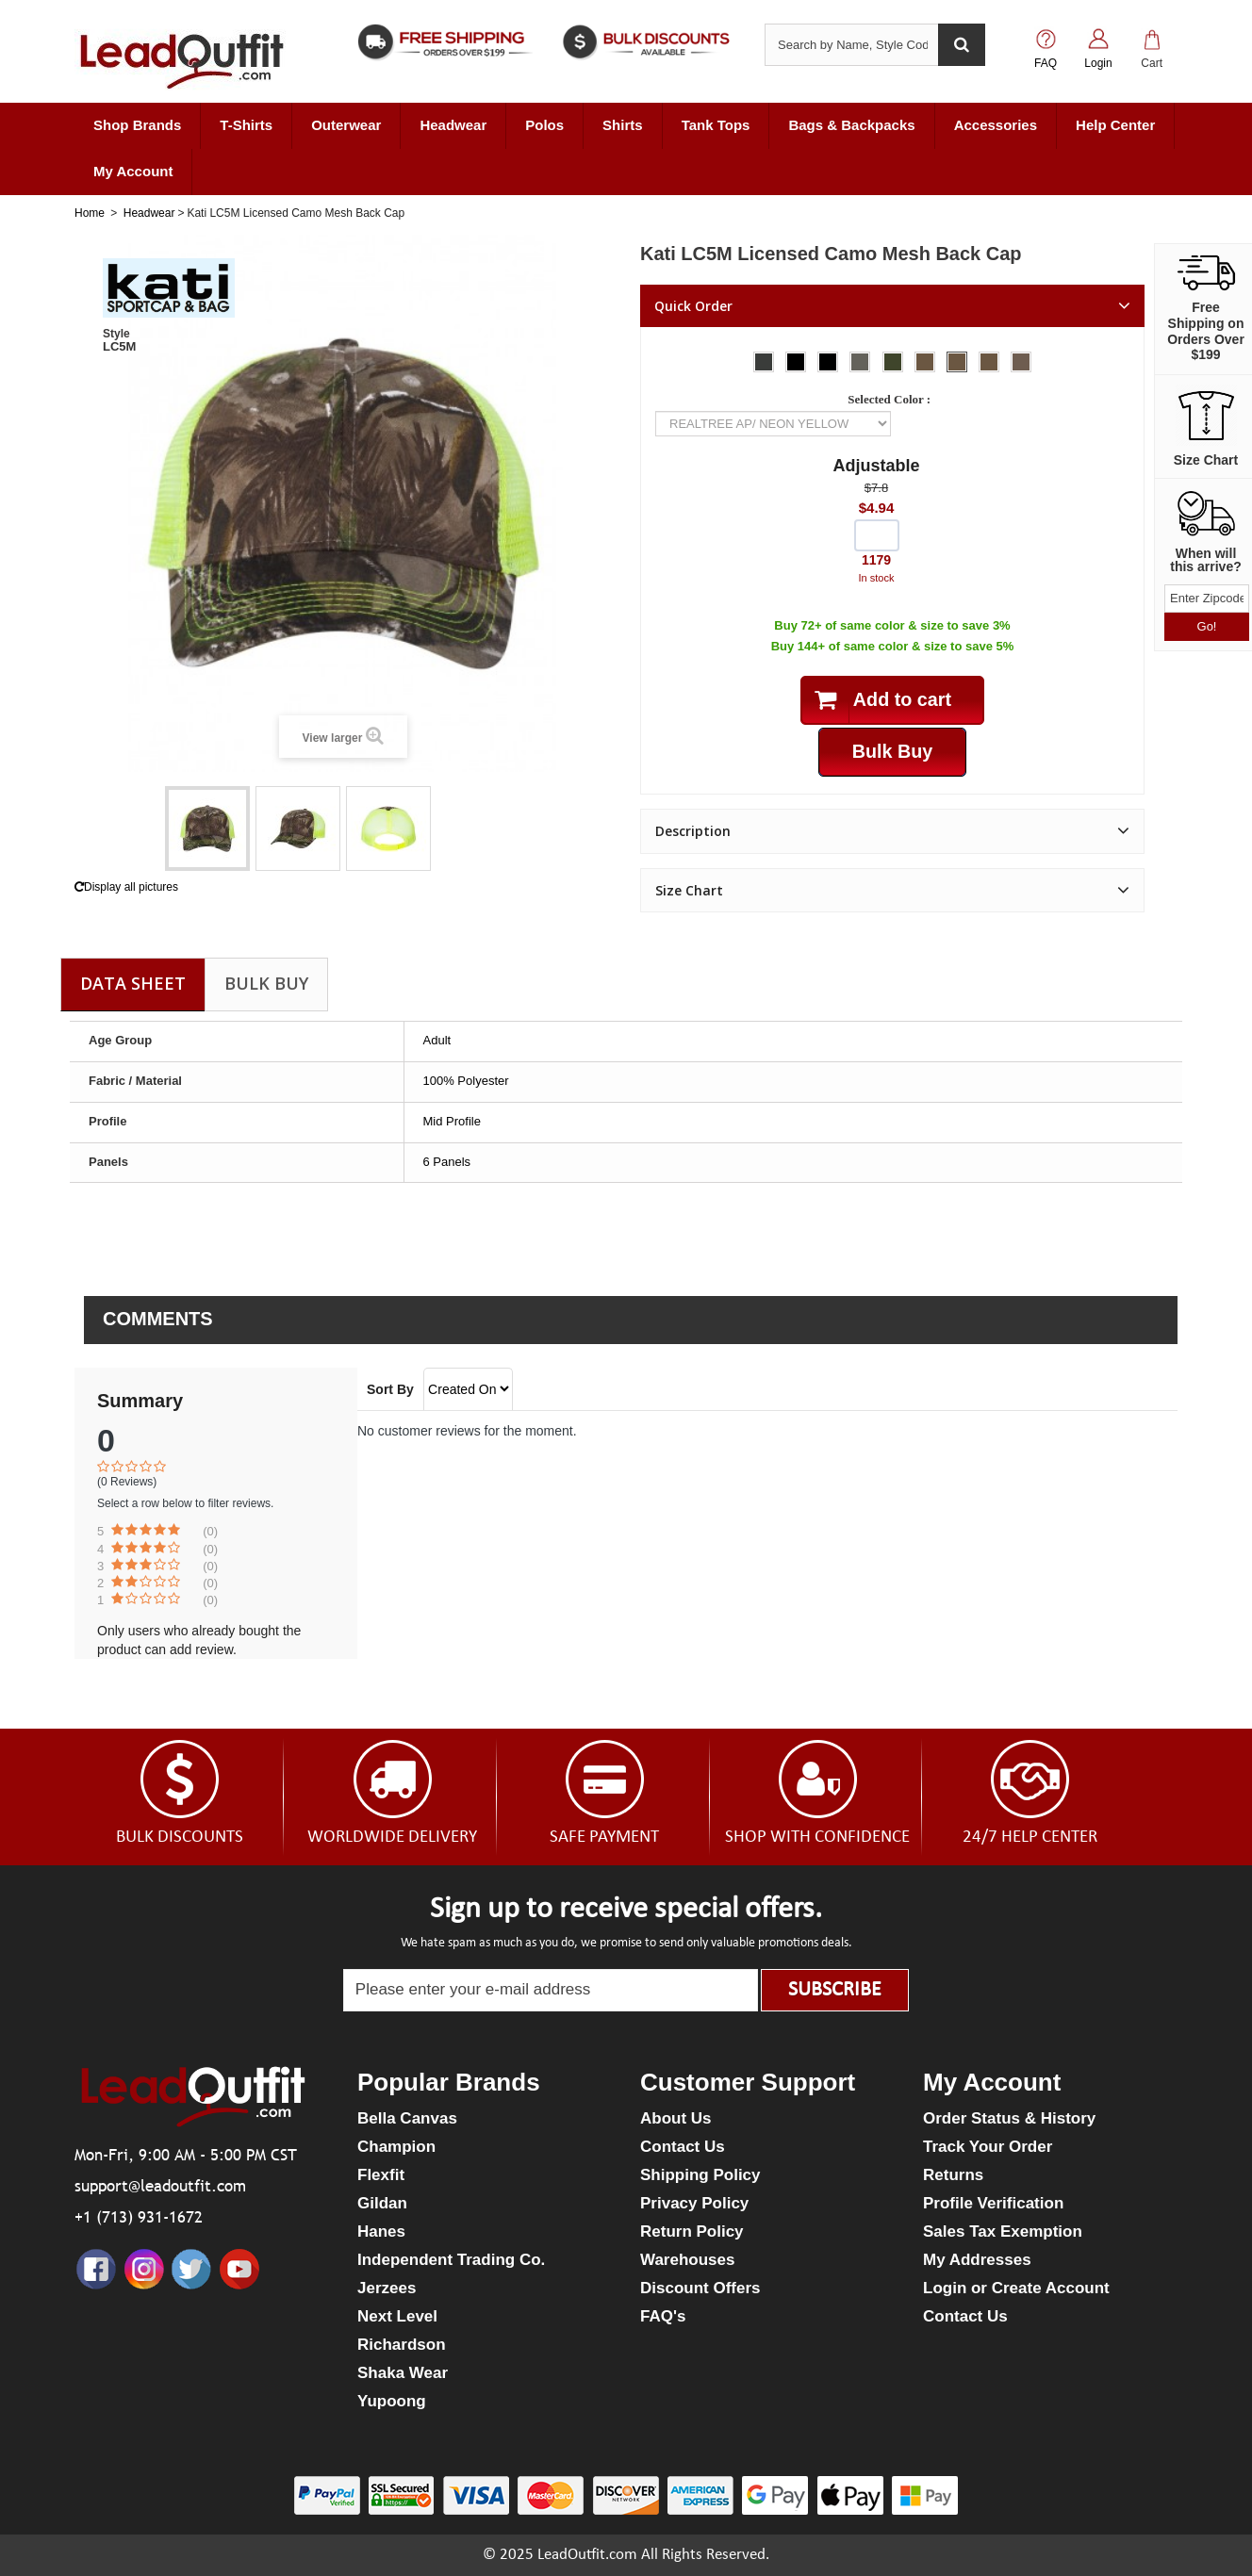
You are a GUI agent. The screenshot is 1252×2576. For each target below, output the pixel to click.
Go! (1207, 626)
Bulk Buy (266, 983)
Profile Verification (993, 2203)
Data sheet (133, 983)
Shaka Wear (402, 2373)
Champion (396, 2147)
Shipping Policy (700, 2175)
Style (116, 333)
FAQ (1045, 63)
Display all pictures (126, 887)
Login (1098, 63)
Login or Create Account (1016, 2288)
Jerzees (386, 2288)
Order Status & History (1009, 2118)
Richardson (401, 2345)
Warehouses (687, 2260)
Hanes (381, 2231)
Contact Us (682, 2147)
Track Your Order (987, 2147)
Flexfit (380, 2175)
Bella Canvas (407, 2118)
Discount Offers (700, 2288)
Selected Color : (892, 399)
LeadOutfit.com (587, 2555)
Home (89, 213)
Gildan (382, 2203)
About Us (676, 2118)
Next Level (397, 2316)
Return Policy (692, 2231)
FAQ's (662, 2316)
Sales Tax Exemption (1002, 2231)
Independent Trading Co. (451, 2260)
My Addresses (977, 2260)
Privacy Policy (694, 2203)
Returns (953, 2175)
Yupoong (391, 2401)
